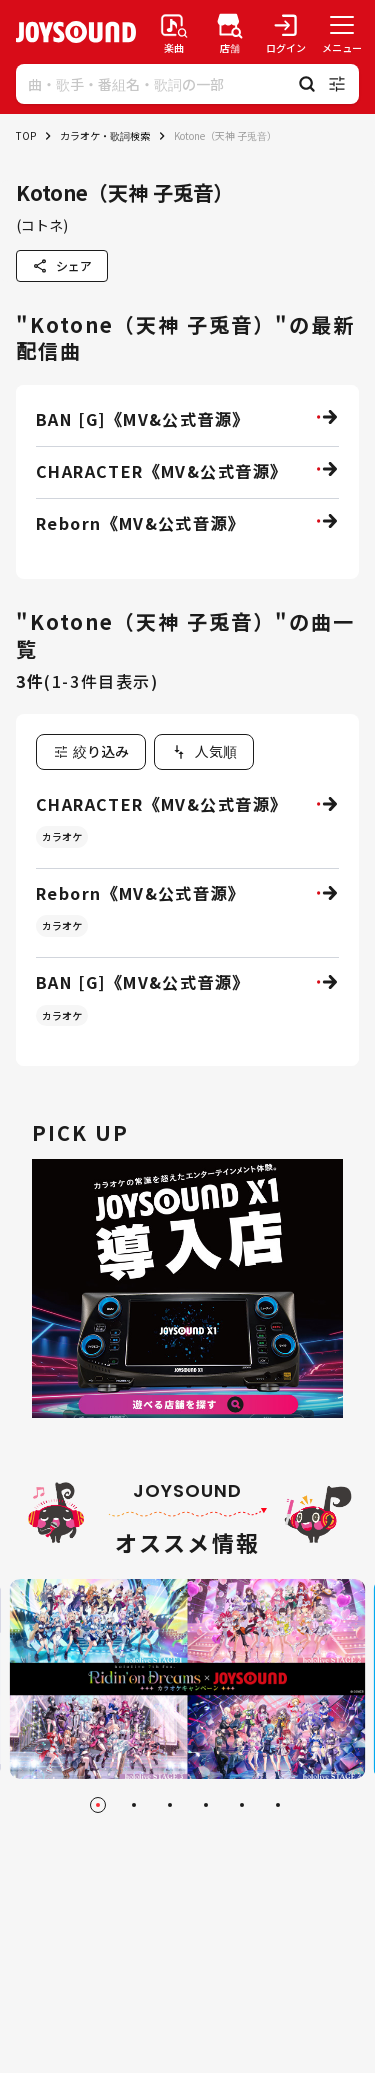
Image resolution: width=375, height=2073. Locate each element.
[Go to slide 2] (134, 1805)
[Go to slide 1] (98, 1805)
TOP (26, 135)
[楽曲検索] (174, 32)
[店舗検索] (230, 32)
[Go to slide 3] (170, 1805)
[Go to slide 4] (206, 1805)
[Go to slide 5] (242, 1805)
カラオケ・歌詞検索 (105, 135)
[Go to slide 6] (278, 1805)
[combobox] (204, 752)
